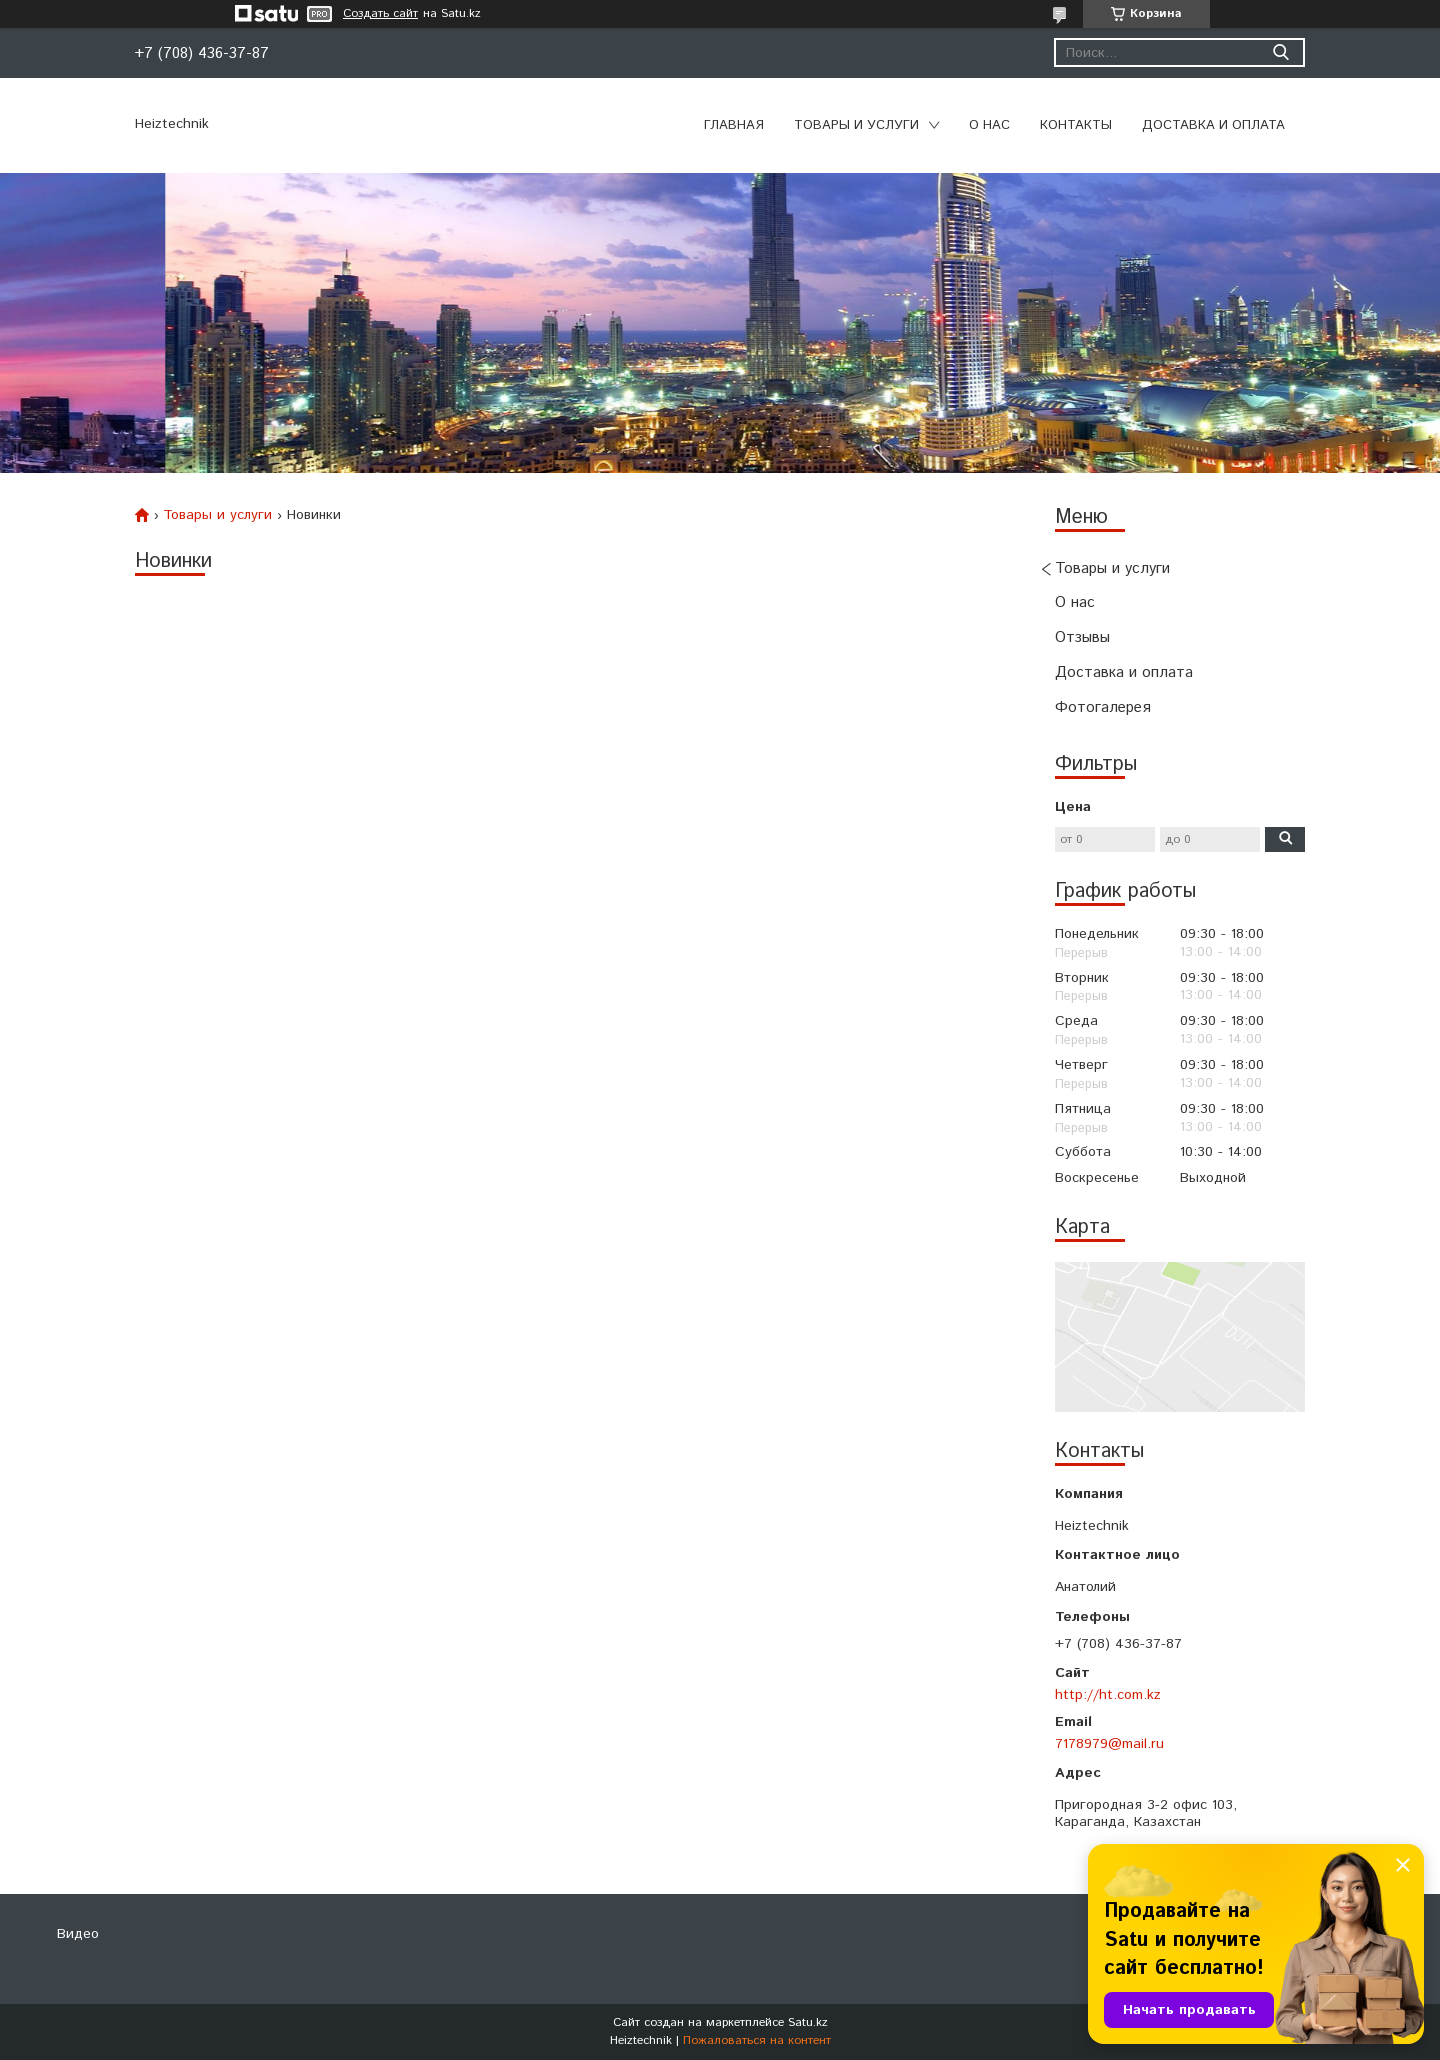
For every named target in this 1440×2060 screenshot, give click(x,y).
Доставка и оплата (1213, 125)
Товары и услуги (856, 125)
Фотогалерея (1103, 707)
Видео (78, 1934)
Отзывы (1082, 637)
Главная (734, 125)
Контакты (1076, 125)
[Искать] (1280, 52)
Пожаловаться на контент (757, 2040)
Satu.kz (808, 2022)
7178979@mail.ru (1109, 1744)
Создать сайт (380, 14)
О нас (989, 125)
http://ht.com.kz (1108, 1695)
